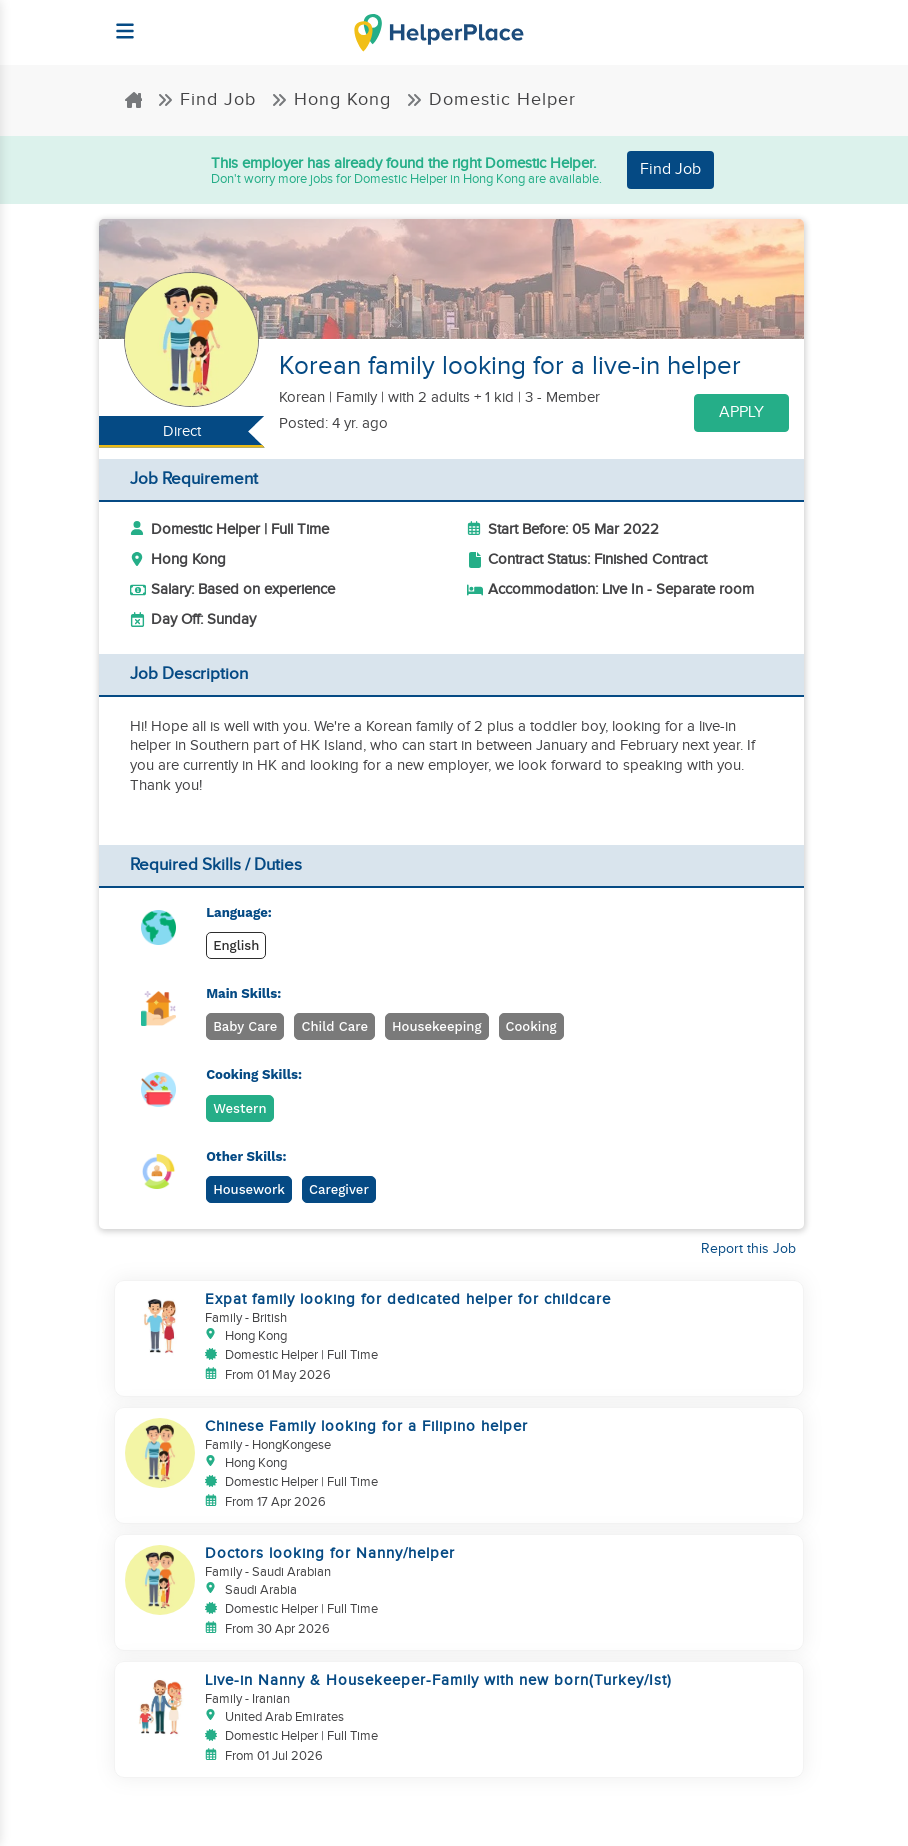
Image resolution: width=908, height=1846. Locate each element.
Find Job (206, 99)
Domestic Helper (491, 99)
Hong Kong (331, 99)
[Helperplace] (115, 21)
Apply (741, 412)
